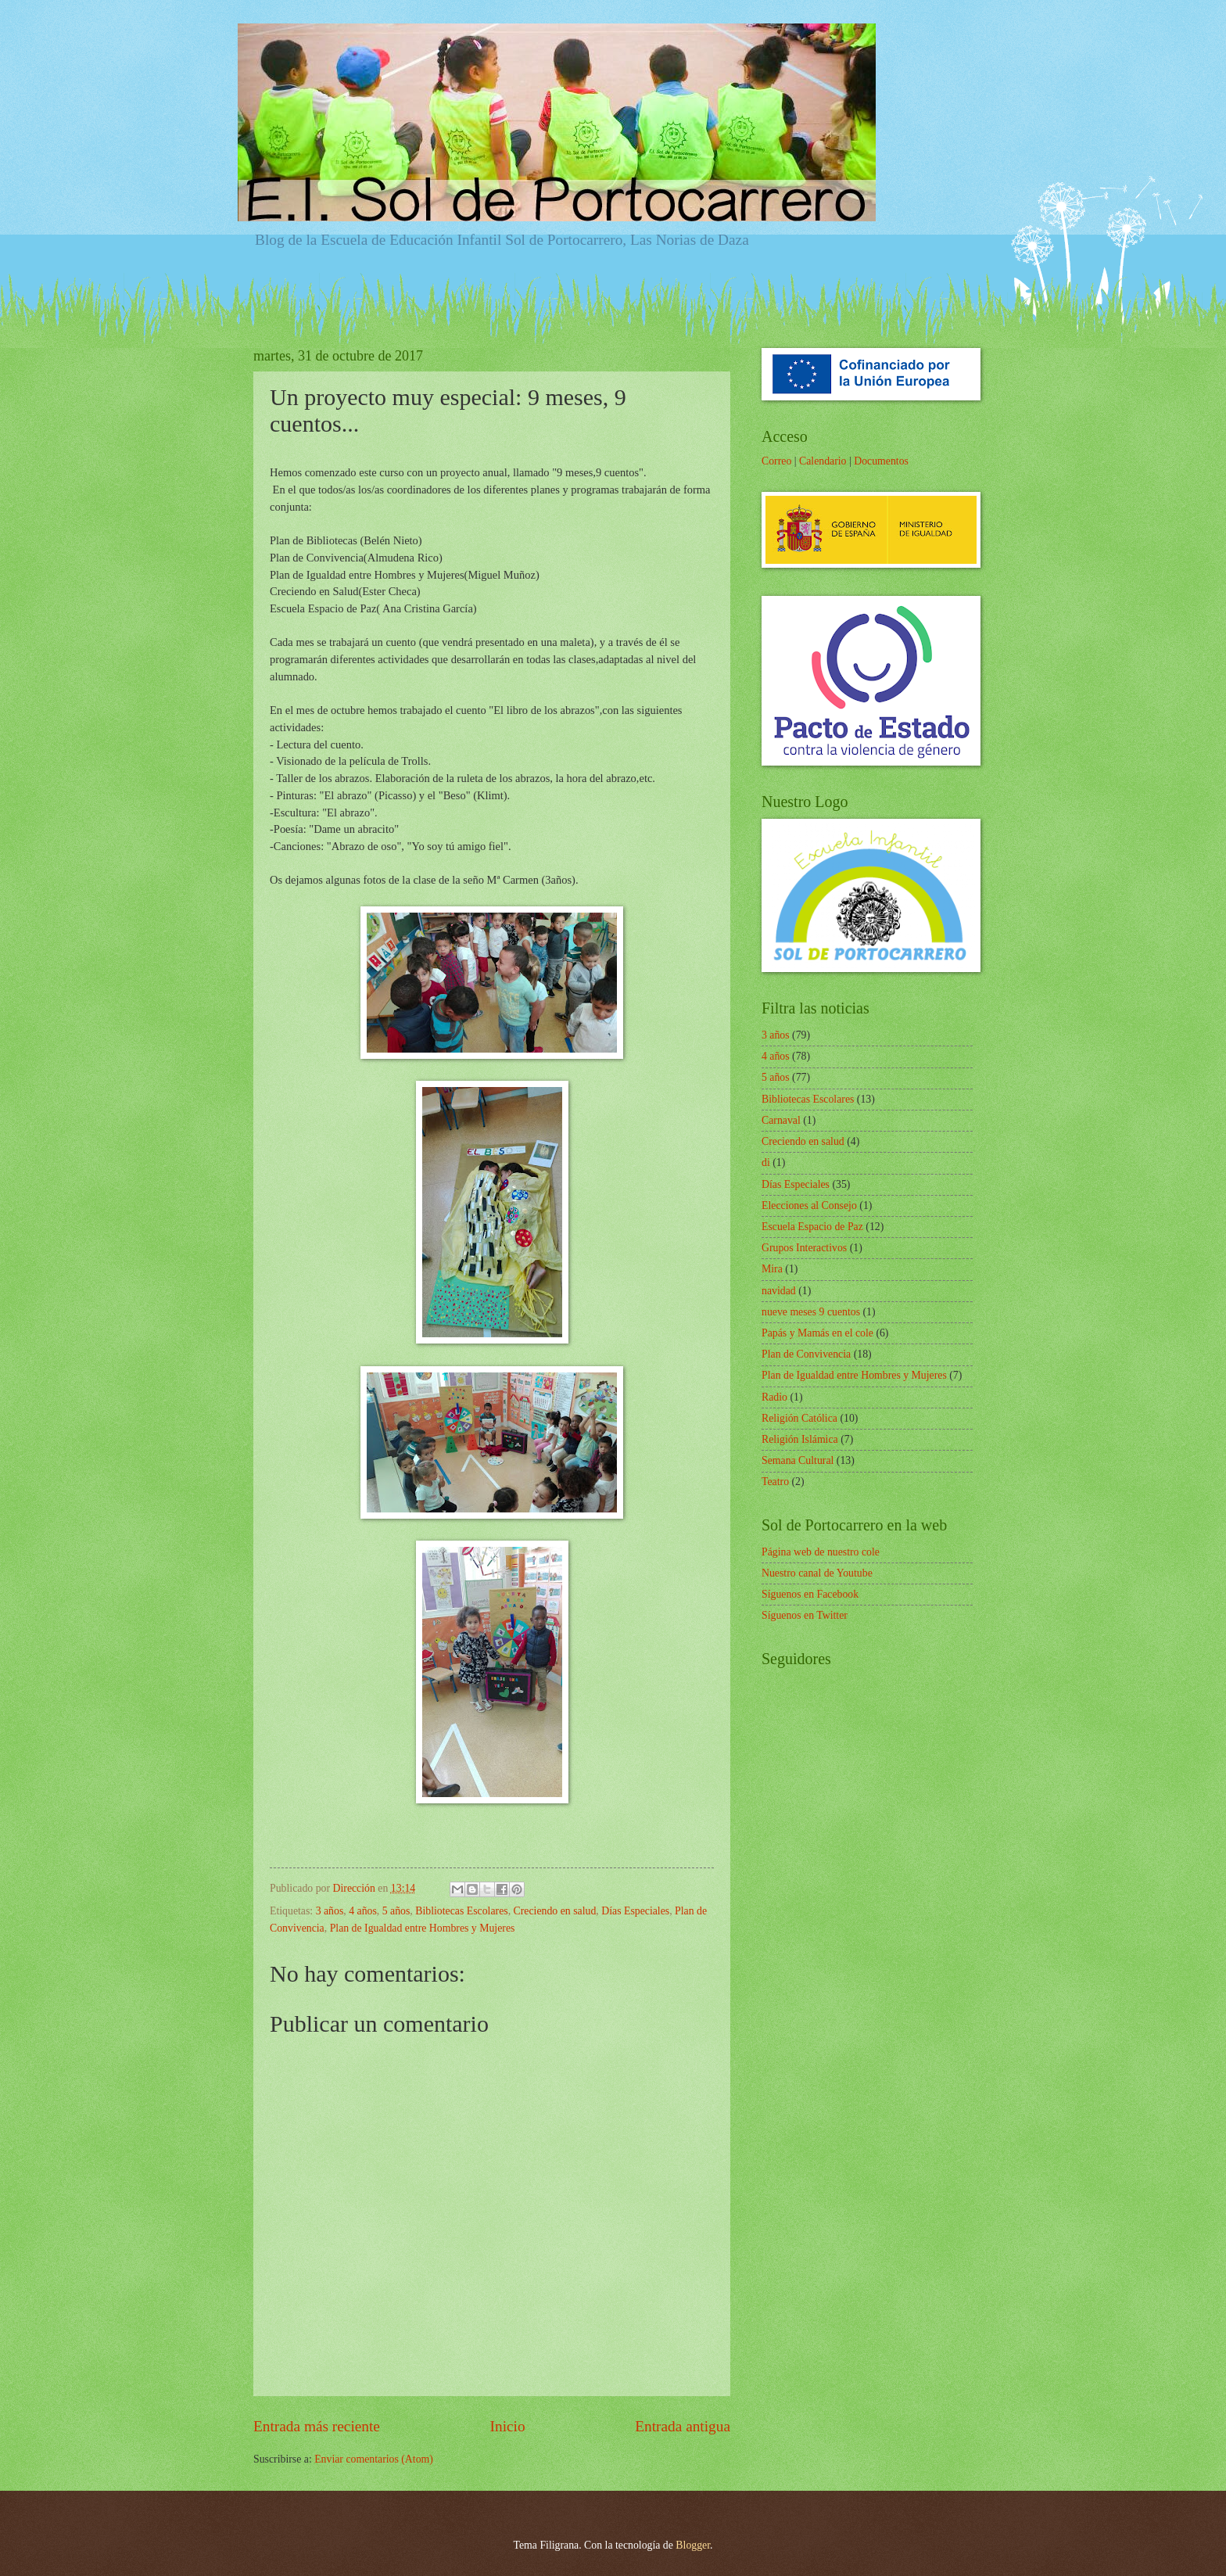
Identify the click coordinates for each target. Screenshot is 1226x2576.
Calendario (823, 461)
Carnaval (781, 1120)
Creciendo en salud (555, 1911)
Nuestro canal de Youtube (817, 1573)
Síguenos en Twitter (805, 1615)
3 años (330, 1911)
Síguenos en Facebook (810, 1594)
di (766, 1162)
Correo (776, 461)
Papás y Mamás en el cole (817, 1333)
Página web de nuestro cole (821, 1552)
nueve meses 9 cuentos (811, 1312)
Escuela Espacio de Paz (812, 1226)
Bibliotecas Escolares (461, 1911)
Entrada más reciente (316, 2426)
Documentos (881, 461)
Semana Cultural (797, 1460)
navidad (779, 1291)
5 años (396, 1911)
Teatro (775, 1481)
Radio (774, 1397)
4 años (363, 1911)
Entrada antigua (682, 2426)
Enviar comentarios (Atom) (373, 2459)
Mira (772, 1269)
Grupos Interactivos (804, 1248)
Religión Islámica (800, 1439)
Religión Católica (799, 1418)
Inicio (507, 2426)
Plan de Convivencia (806, 1354)
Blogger (693, 2545)
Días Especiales (635, 1911)
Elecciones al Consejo (809, 1205)
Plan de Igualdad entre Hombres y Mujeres (422, 1928)
